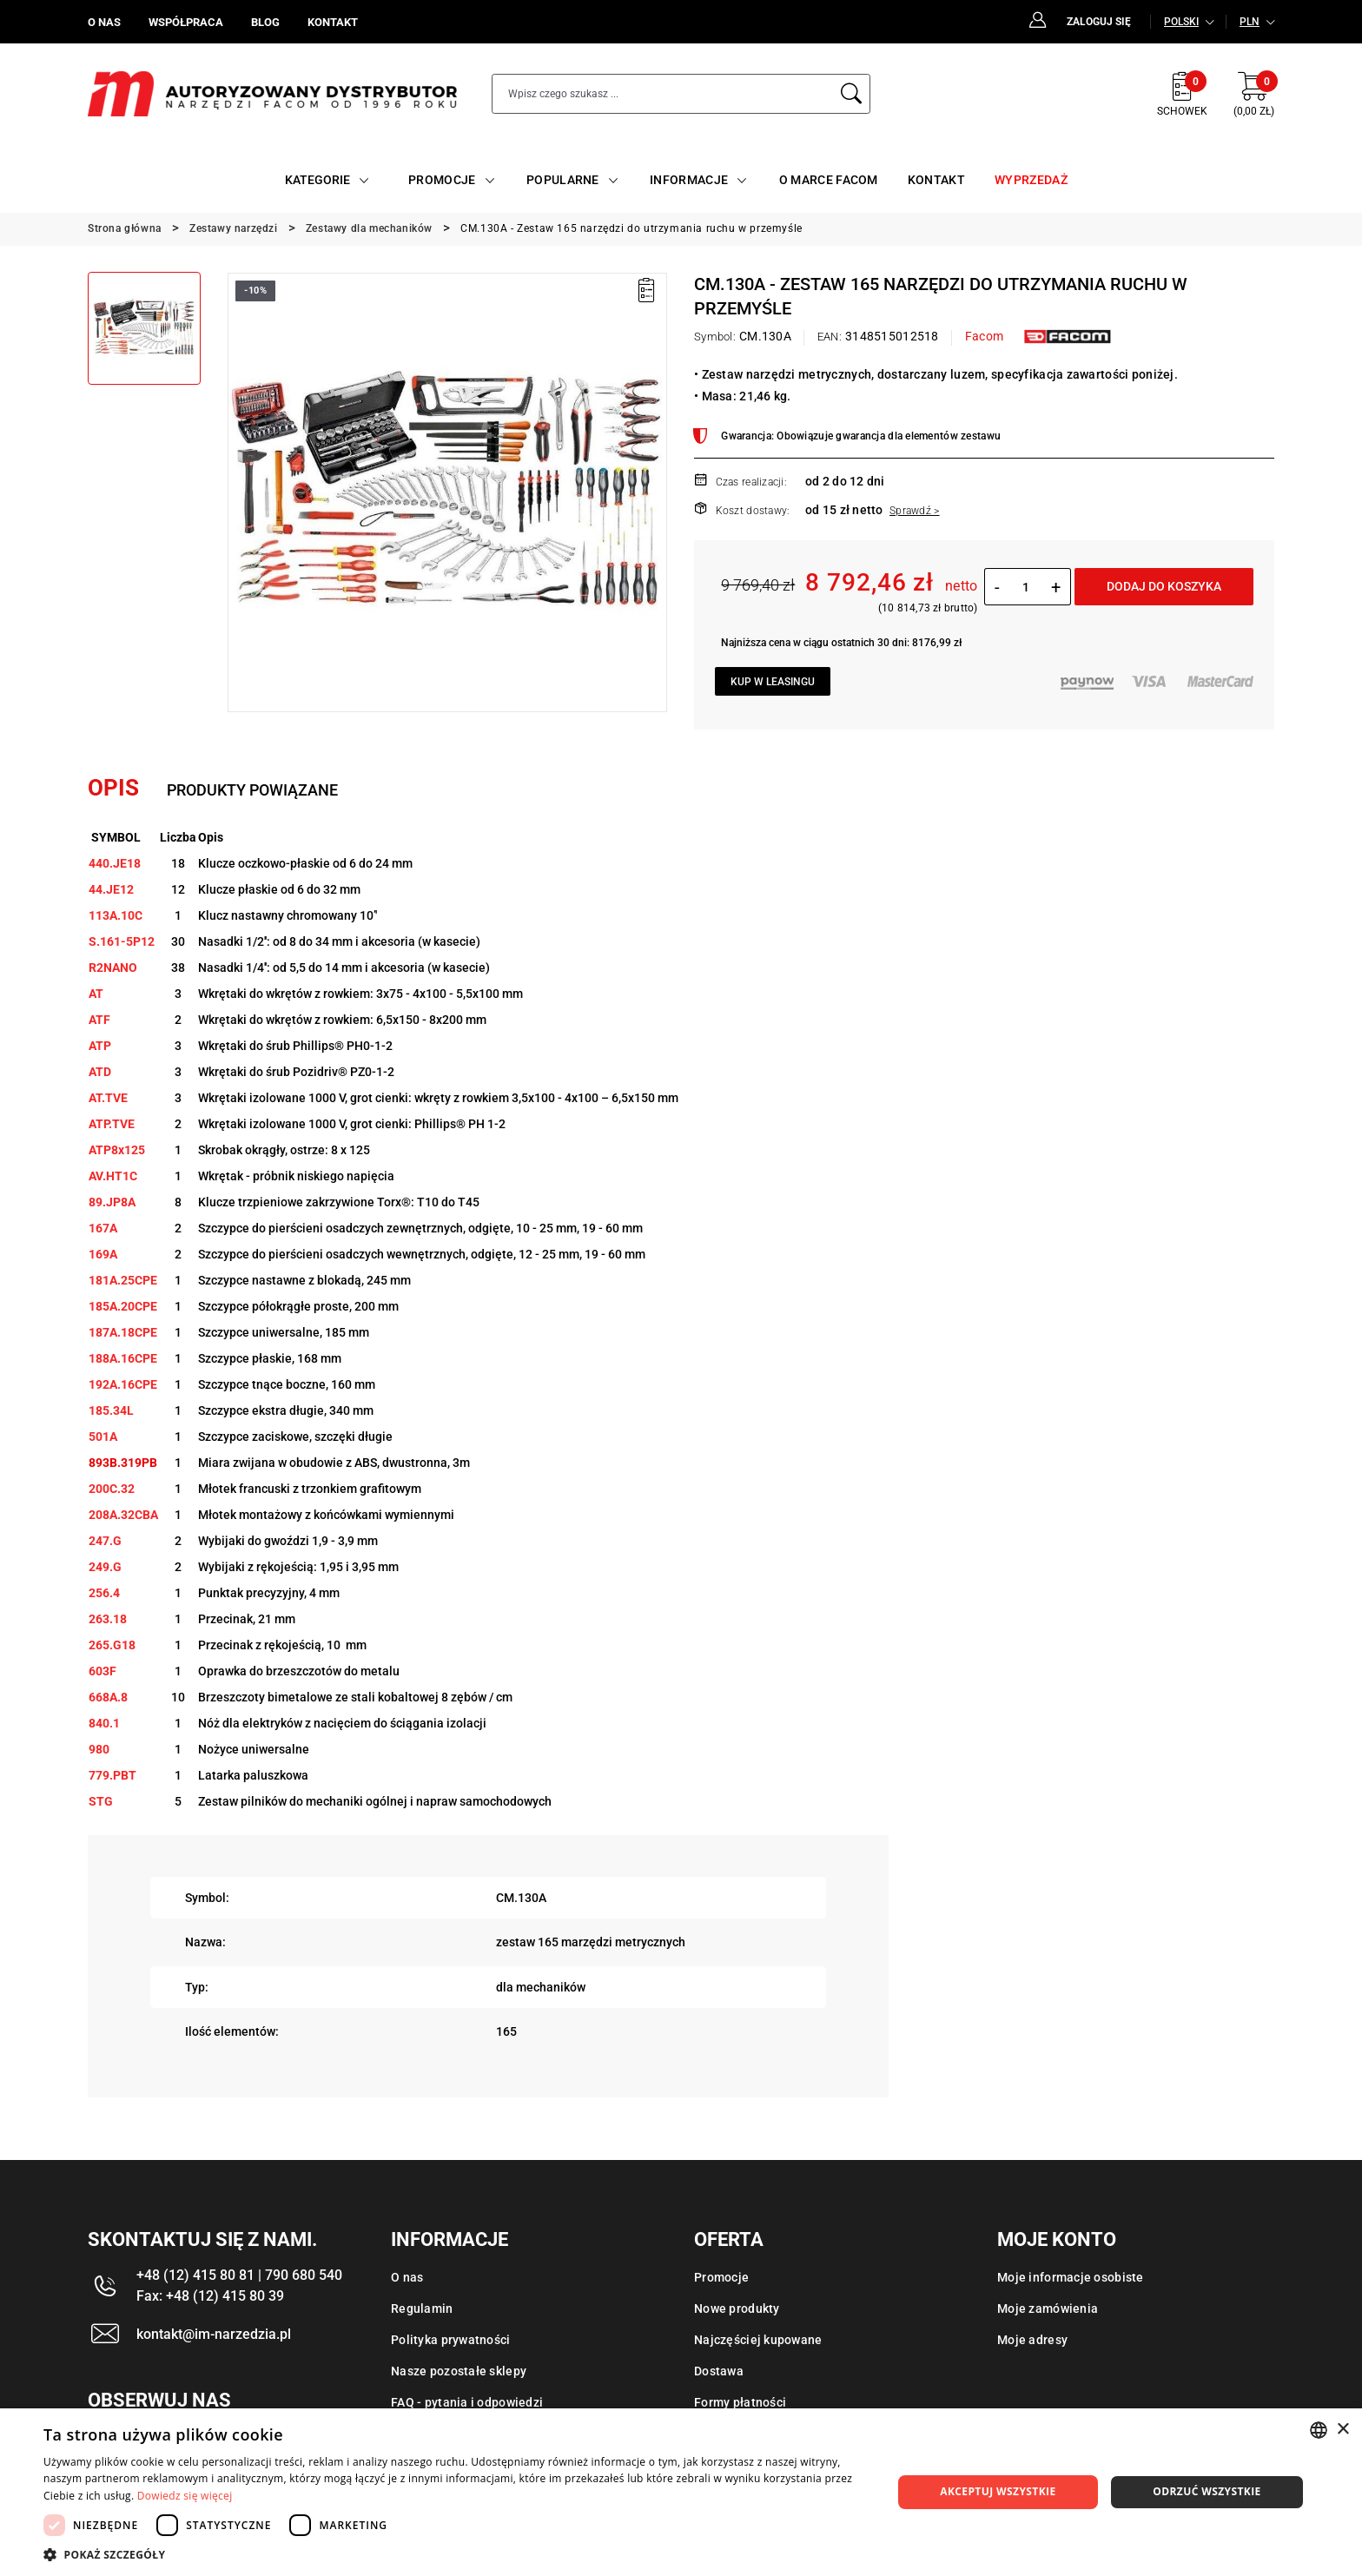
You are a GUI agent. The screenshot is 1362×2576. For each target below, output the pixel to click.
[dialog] (681, 2492)
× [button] (1342, 2429)
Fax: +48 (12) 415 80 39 (210, 2296)
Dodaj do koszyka (1164, 586)
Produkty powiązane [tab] (252, 790)
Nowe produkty (737, 2308)
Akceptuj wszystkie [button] (997, 2491)
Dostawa (719, 2371)
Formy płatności (740, 2402)
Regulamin (422, 2308)
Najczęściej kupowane (758, 2340)
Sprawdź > (914, 511)
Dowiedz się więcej (185, 2495)
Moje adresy (1032, 2340)
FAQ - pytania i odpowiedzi (467, 2402)
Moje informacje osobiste (1070, 2277)
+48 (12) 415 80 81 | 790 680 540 (239, 2275)
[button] (455, 2554)
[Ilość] (1025, 587)
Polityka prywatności (451, 2340)
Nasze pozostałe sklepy (458, 2371)
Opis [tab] (113, 788)
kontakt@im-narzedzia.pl (213, 2334)
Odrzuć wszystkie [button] (1206, 2491)
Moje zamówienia (1047, 2308)
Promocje (721, 2277)
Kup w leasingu (773, 682)
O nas (407, 2277)
